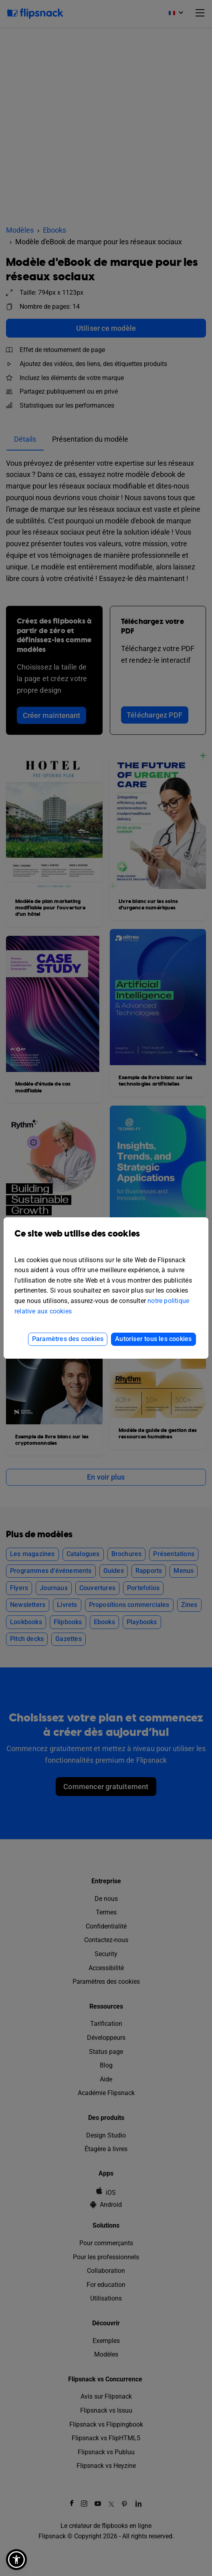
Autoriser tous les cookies (153, 1339)
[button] (16, 2559)
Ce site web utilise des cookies (106, 1239)
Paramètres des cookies (67, 1339)
